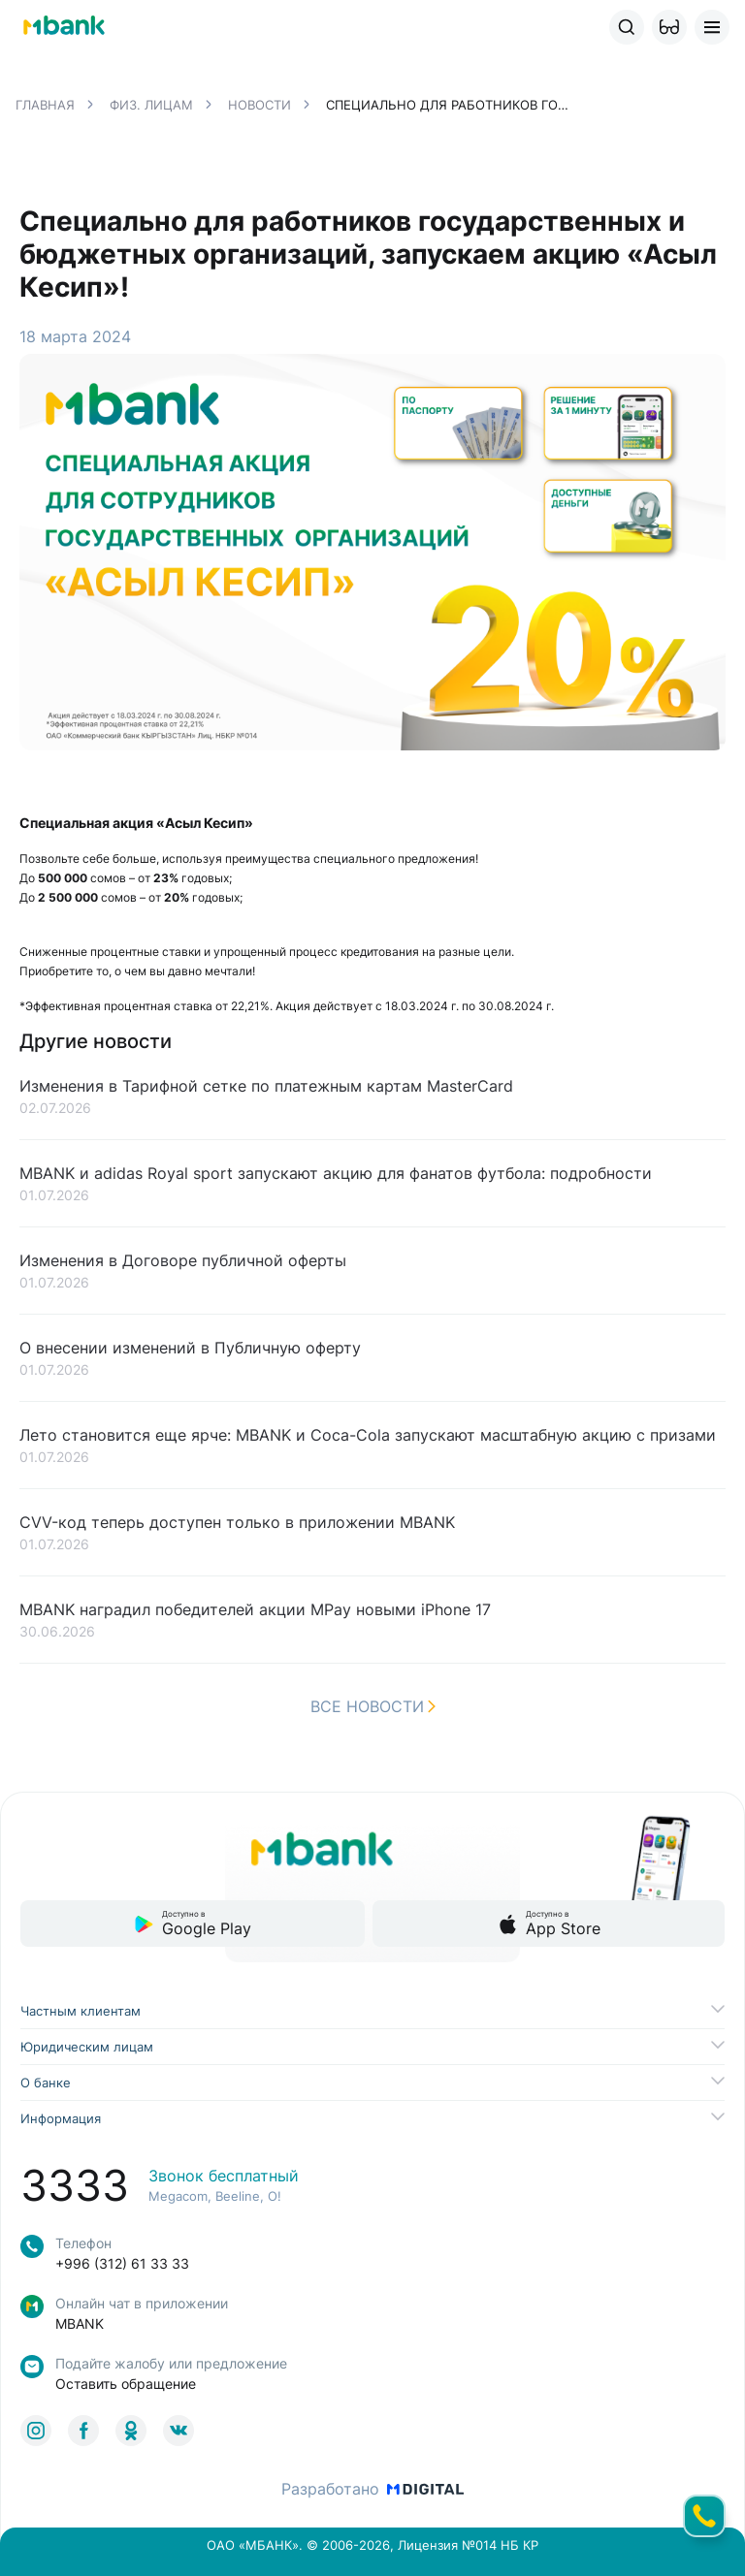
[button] (669, 27)
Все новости (373, 1706)
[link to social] (35, 2430)
